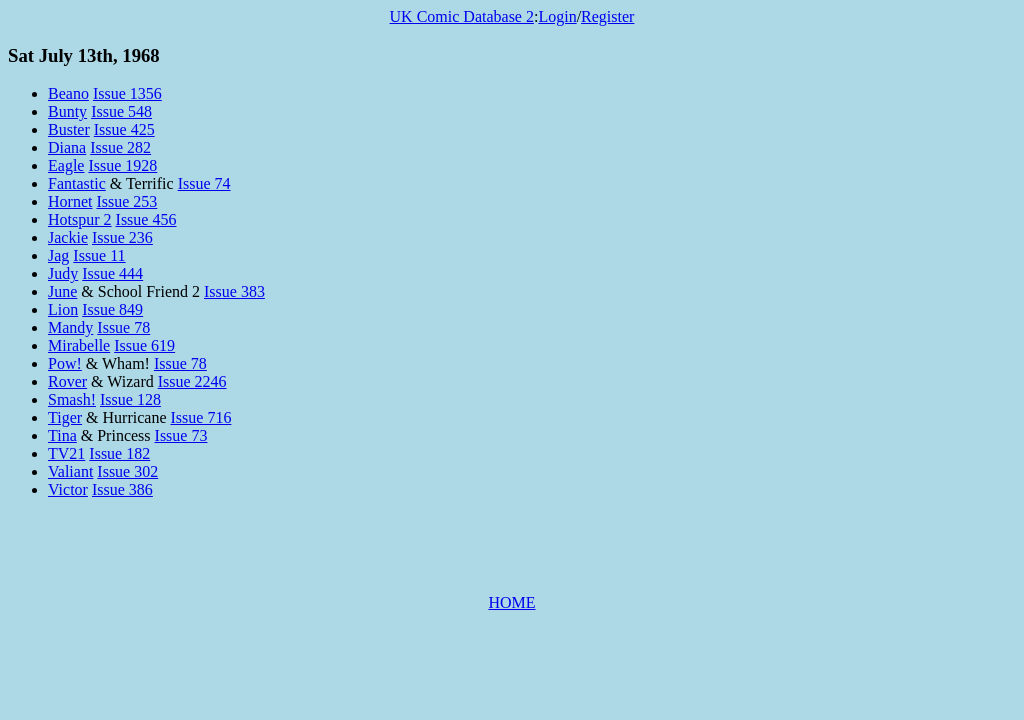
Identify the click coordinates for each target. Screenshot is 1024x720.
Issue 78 (123, 327)
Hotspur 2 (80, 219)
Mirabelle (79, 345)
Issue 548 (121, 111)
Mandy (70, 327)
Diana (67, 147)
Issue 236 (122, 237)
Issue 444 (112, 273)
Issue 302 (127, 471)
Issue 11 (99, 255)
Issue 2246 (192, 381)
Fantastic (77, 183)
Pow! (65, 363)
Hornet (70, 201)
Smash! (72, 399)
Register (607, 16)
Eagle (66, 165)
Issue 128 (130, 399)
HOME (511, 602)
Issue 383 (234, 291)
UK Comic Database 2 (462, 16)
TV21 (66, 453)
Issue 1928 (122, 165)
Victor (68, 489)
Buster (69, 129)
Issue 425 (124, 129)
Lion (63, 309)
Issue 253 (126, 201)
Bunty (67, 111)
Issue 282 (120, 147)
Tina (62, 435)
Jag (58, 255)
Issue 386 (122, 489)
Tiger (65, 417)
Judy (63, 273)
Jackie (68, 237)
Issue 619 (144, 345)
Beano (68, 93)
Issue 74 (204, 183)
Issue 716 (201, 417)
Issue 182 (119, 453)
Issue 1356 (127, 93)
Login (557, 16)
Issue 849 (112, 309)
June (62, 291)
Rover (67, 381)
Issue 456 (146, 219)
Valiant (70, 471)
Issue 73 (181, 435)
